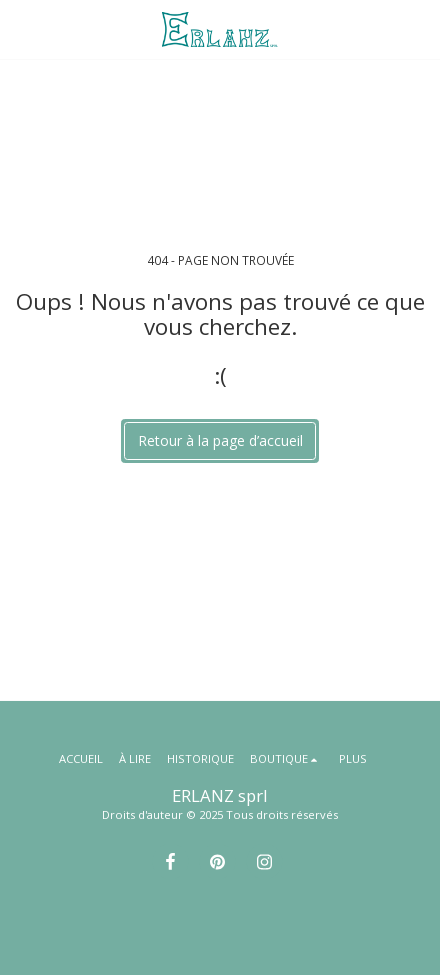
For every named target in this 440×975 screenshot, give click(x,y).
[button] (22, 28)
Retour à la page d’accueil (220, 440)
